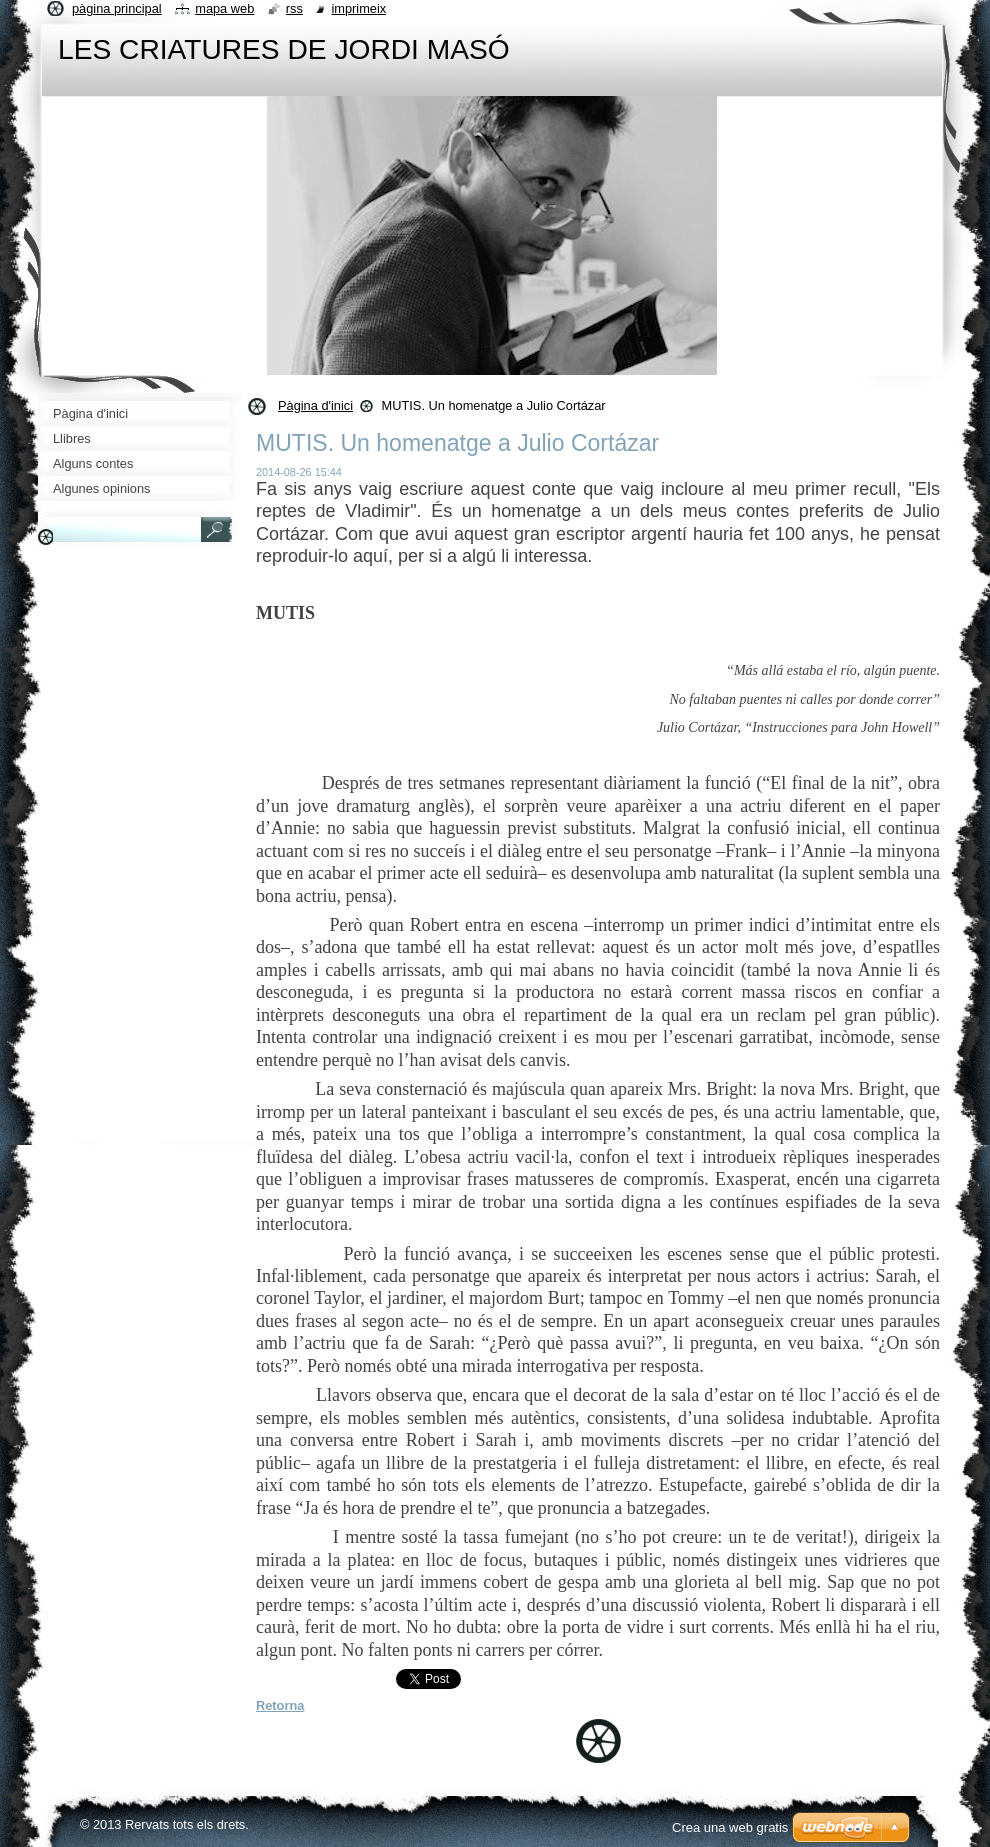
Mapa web (224, 8)
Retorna (280, 1705)
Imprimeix (358, 8)
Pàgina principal (117, 8)
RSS (294, 8)
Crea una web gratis (730, 1827)
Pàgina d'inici (315, 405)
